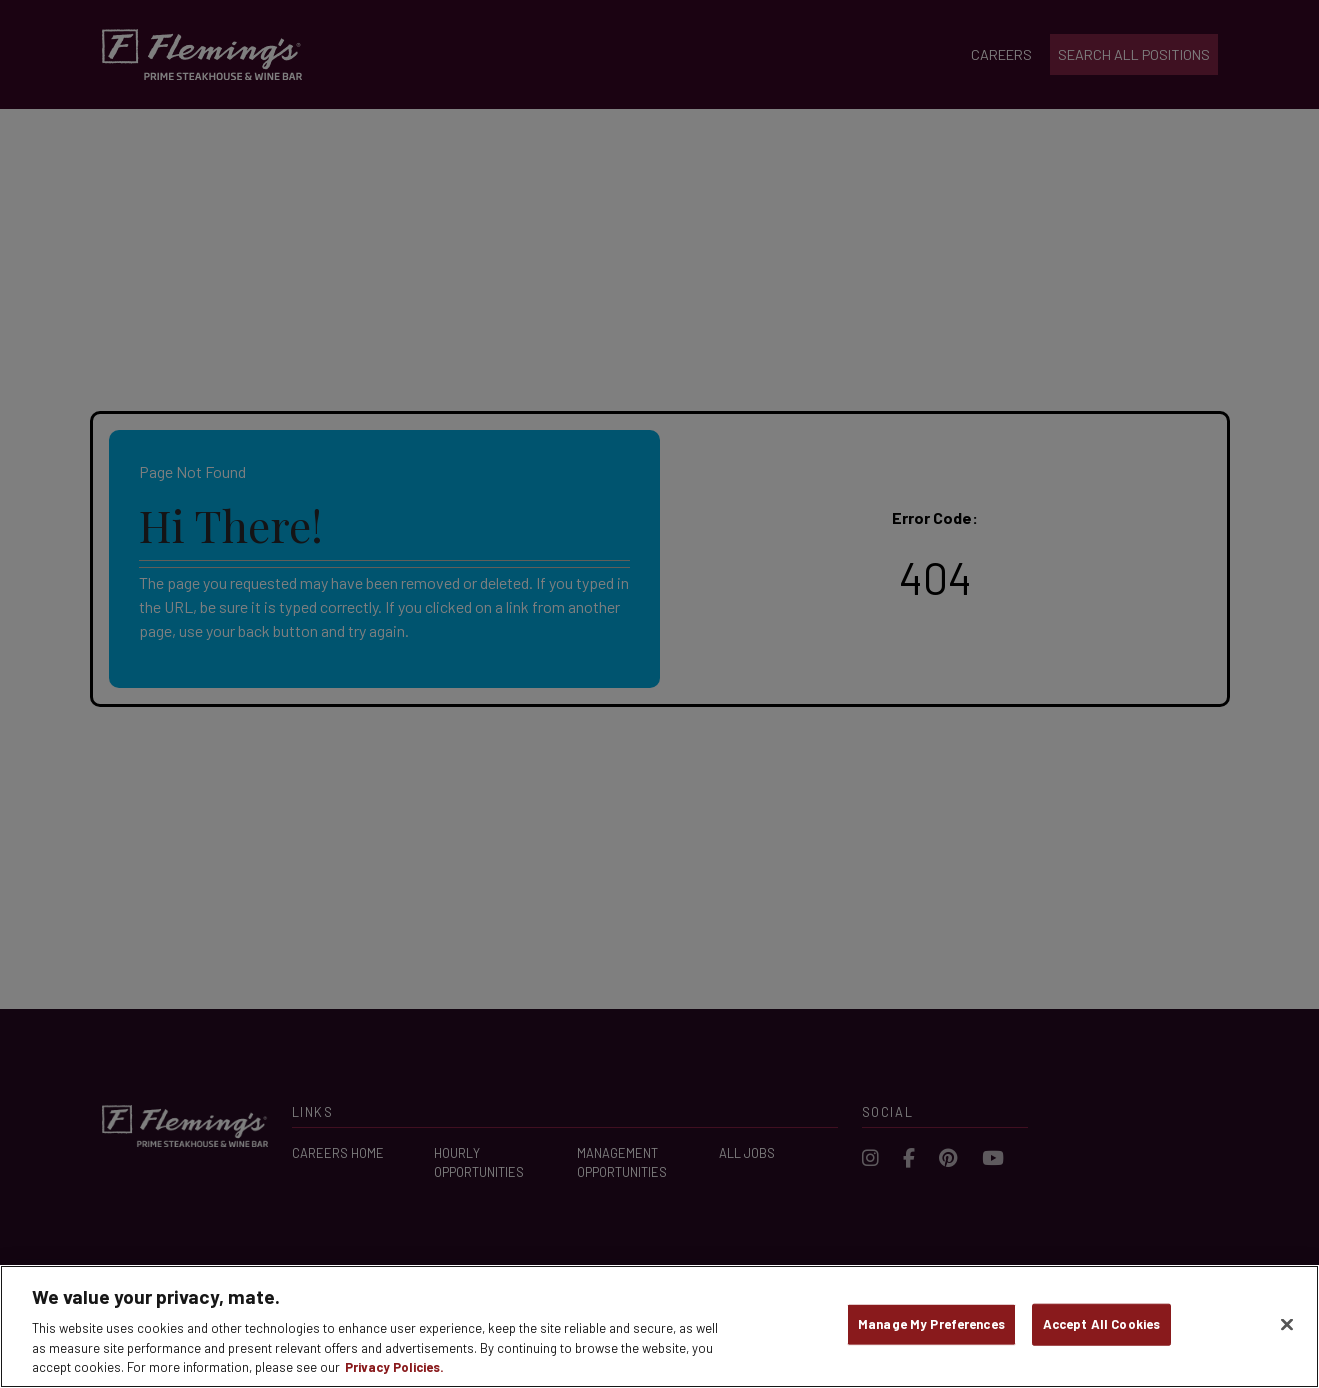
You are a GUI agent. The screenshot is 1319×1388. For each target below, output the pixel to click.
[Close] (1287, 1325)
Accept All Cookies (1101, 1324)
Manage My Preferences (931, 1324)
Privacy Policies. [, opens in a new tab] (394, 1367)
